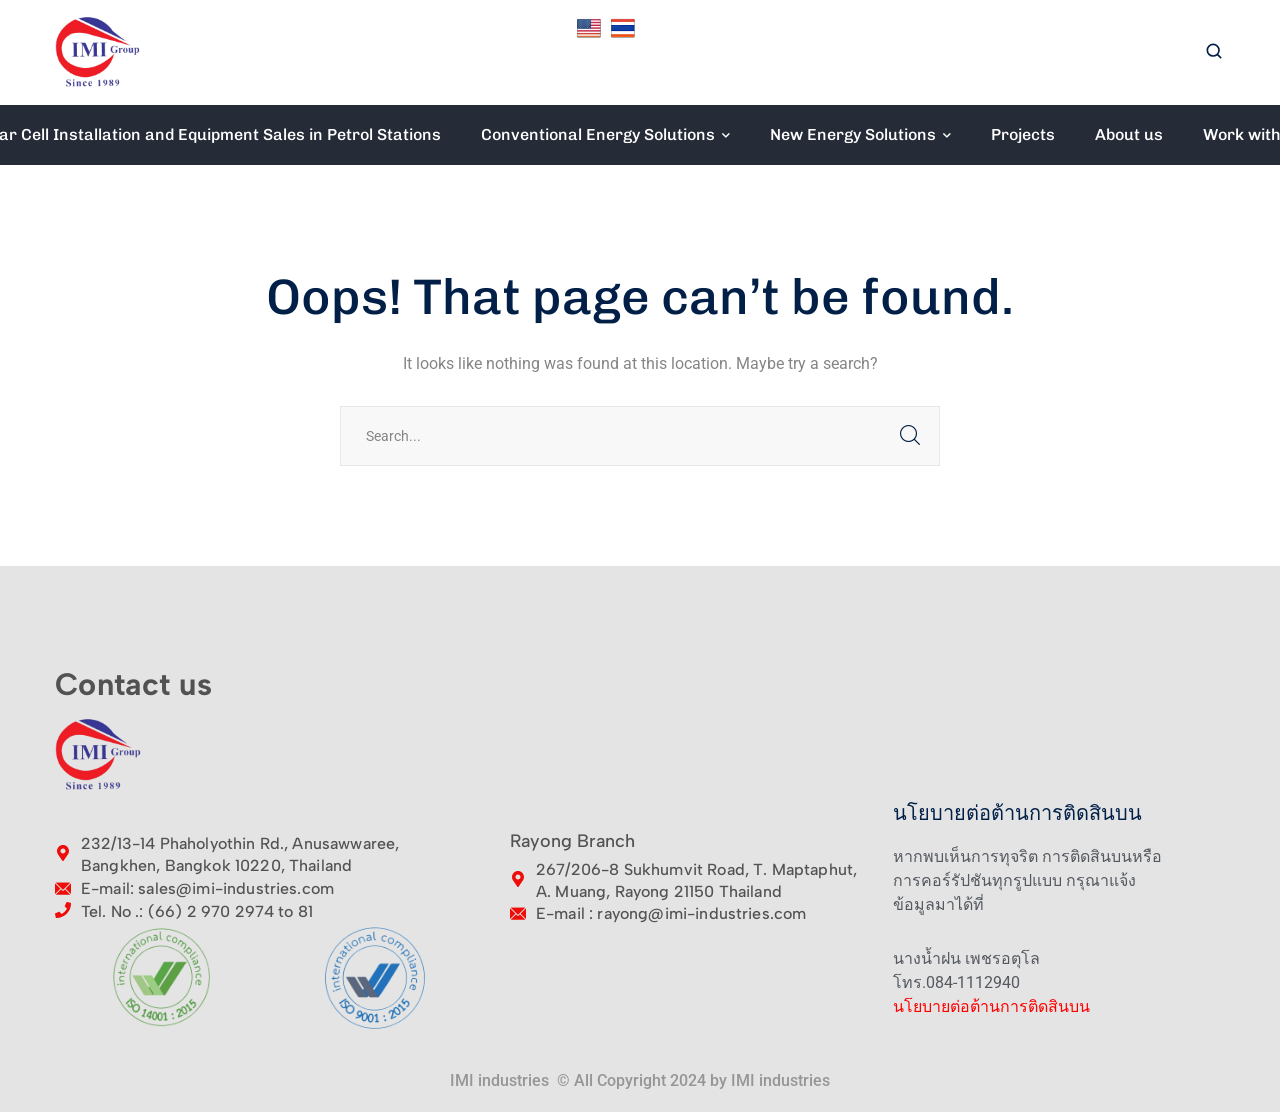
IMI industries (780, 1080)
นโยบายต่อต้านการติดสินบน (991, 1006)
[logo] (98, 51)
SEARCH (910, 436)
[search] (1214, 53)
